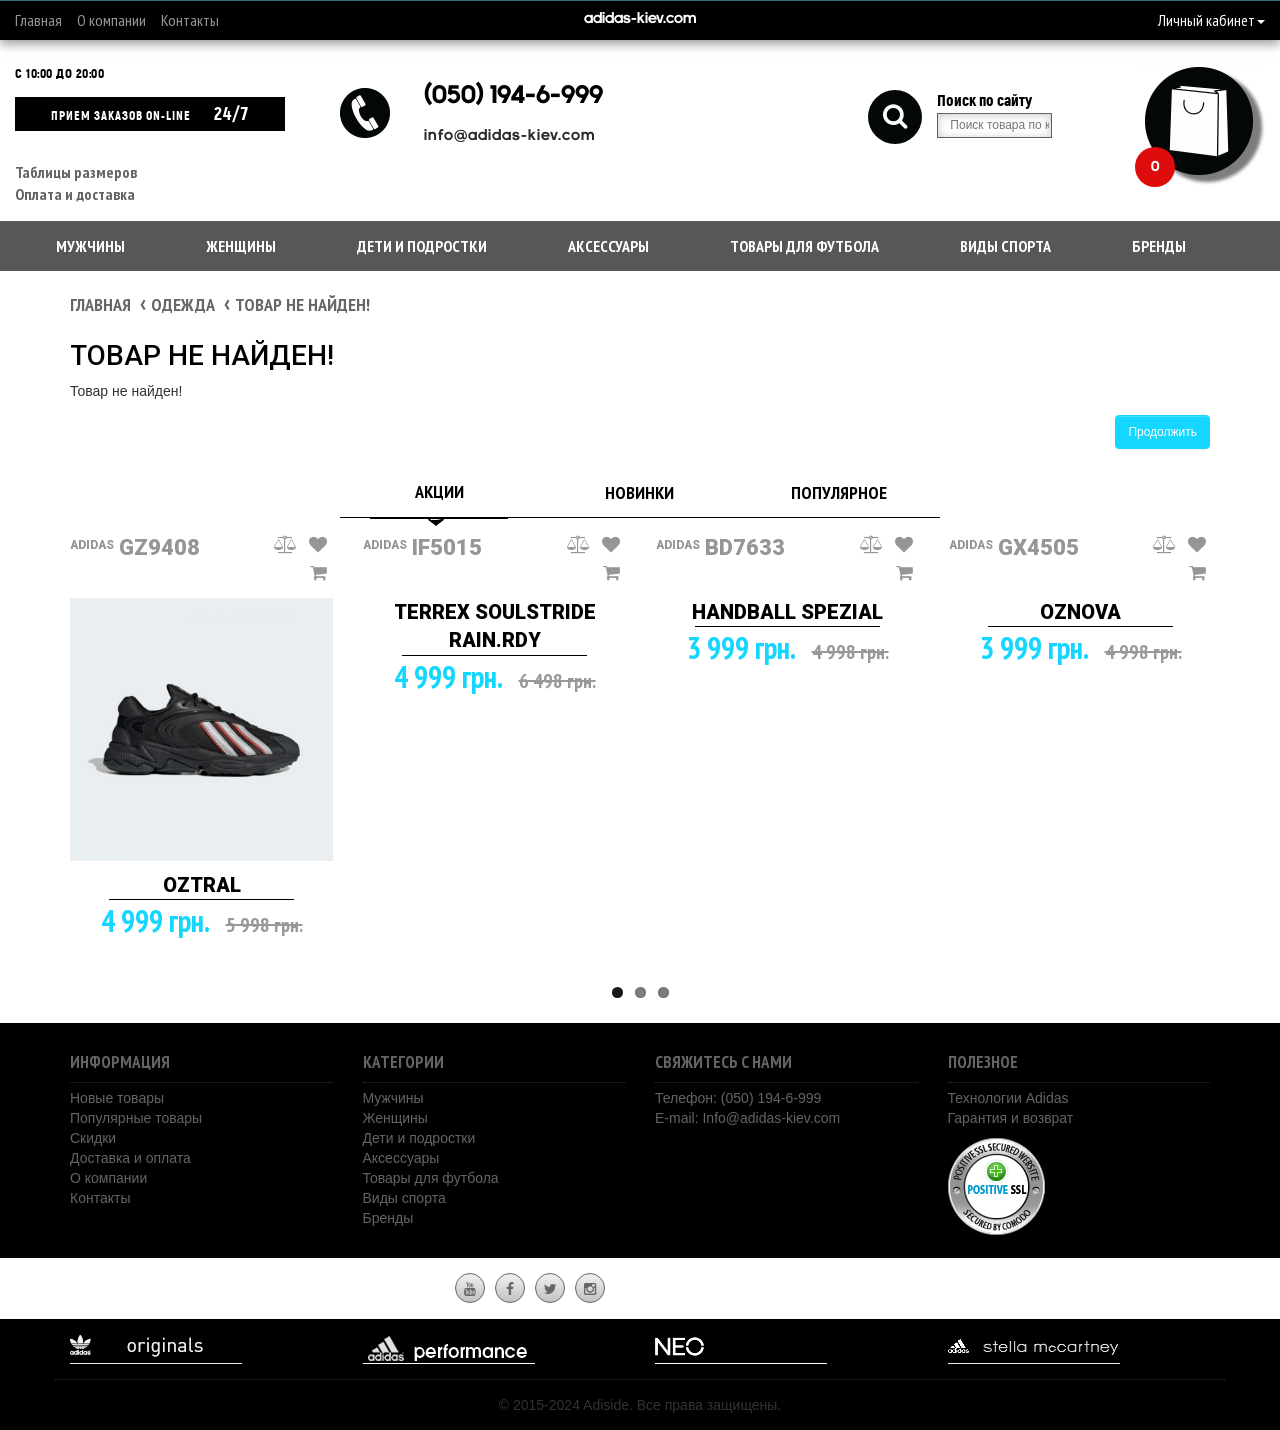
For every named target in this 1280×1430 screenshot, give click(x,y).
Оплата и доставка (75, 194)
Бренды (1159, 246)
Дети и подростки (422, 246)
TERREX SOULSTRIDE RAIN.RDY (495, 626)
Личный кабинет (1211, 20)
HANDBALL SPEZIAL (787, 612)
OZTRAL (202, 885)
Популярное (839, 492)
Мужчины (90, 246)
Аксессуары (608, 246)
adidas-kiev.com (640, 19)
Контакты (190, 20)
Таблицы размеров (76, 172)
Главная (38, 20)
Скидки (93, 1138)
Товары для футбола (804, 246)
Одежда (183, 304)
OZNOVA (1080, 612)
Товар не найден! (302, 304)
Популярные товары (136, 1118)
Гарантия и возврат (1011, 1118)
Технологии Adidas (1008, 1098)
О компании (111, 20)
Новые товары (117, 1098)
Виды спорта (1005, 246)
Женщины (241, 246)
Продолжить (1162, 432)
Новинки (639, 492)
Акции (439, 491)
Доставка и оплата (130, 1158)
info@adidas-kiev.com (509, 136)
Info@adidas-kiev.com (771, 1118)
